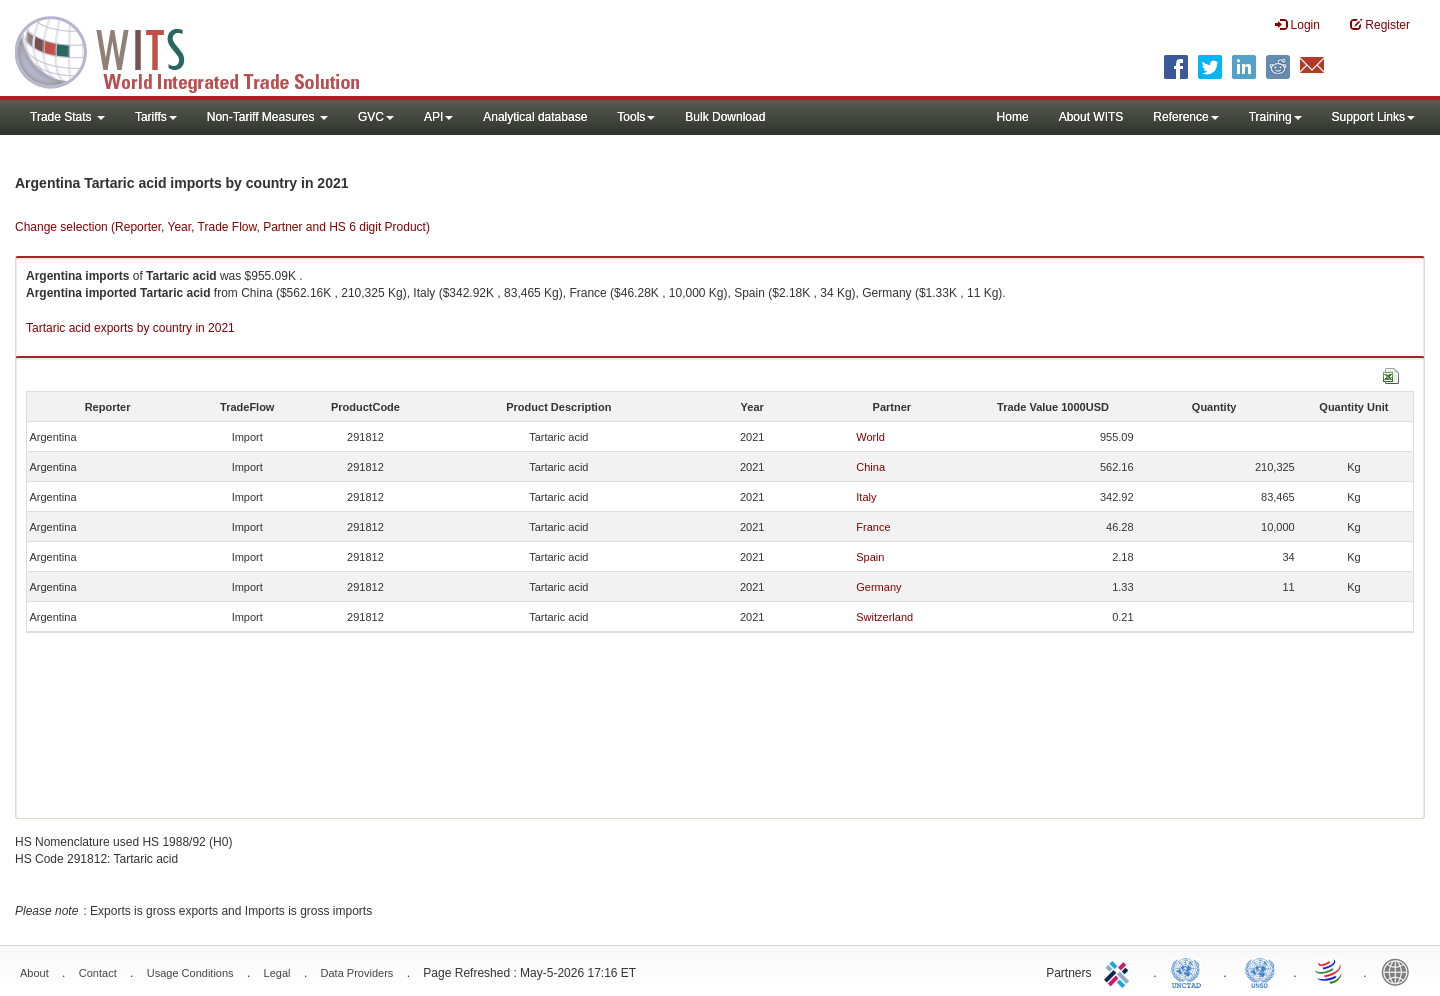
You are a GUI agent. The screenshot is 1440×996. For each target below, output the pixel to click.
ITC (1120, 971)
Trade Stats (67, 117)
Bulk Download (725, 117)
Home (1013, 117)
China (870, 467)
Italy (866, 497)
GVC (376, 117)
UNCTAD (1190, 971)
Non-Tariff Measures (267, 117)
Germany (878, 587)
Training (1275, 117)
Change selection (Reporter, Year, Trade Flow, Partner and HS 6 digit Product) (222, 227)
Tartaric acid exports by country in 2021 (130, 328)
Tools (636, 117)
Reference (1185, 117)
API (438, 117)
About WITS (1091, 117)
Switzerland (884, 617)
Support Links (1373, 117)
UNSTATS (1260, 971)
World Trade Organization (1330, 971)
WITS (200, 50)
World (870, 437)
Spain (870, 557)
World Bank (1400, 971)
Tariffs (156, 117)
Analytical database (535, 117)
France (873, 527)
